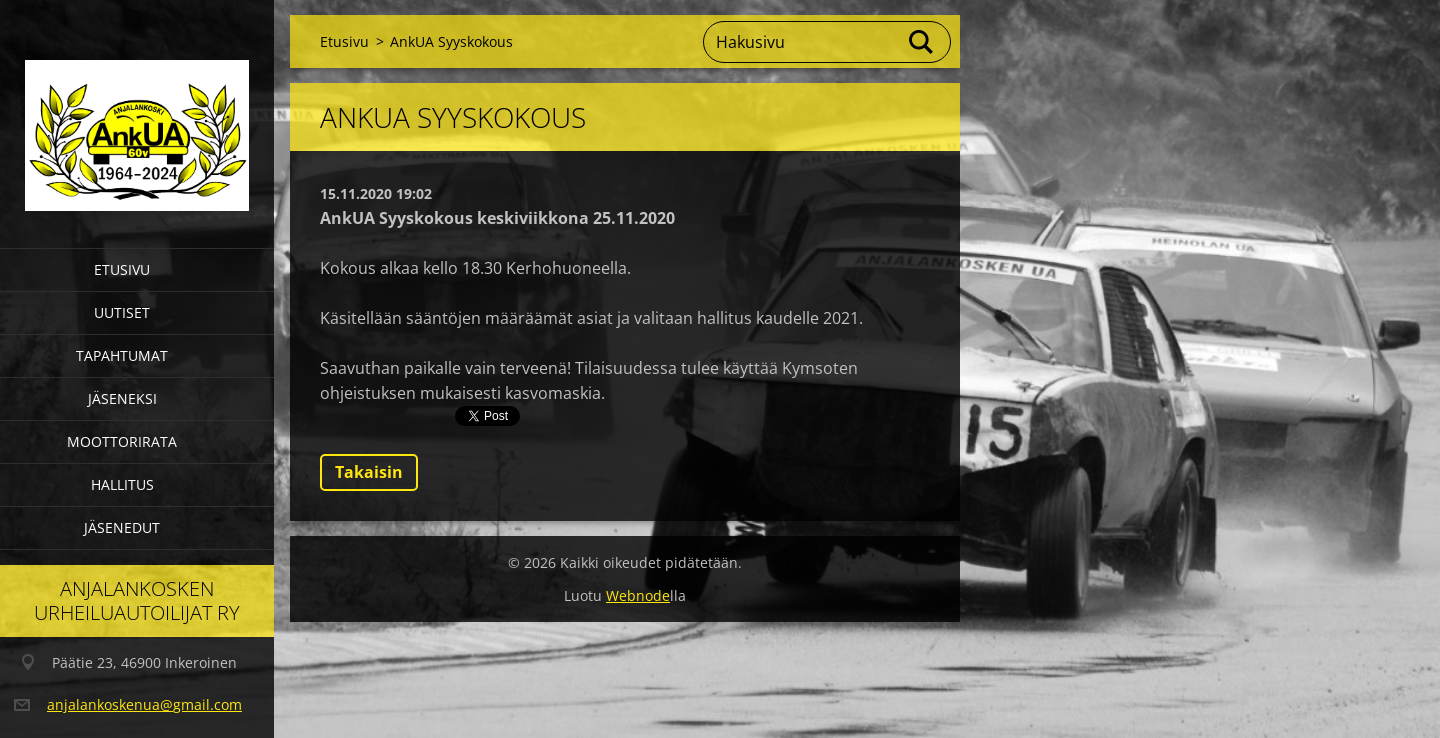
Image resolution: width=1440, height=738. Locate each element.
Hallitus (122, 484)
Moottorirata (122, 441)
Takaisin (369, 472)
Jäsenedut (122, 527)
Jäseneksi (122, 398)
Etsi (922, 42)
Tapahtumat (122, 355)
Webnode (638, 595)
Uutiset (122, 312)
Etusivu (122, 269)
